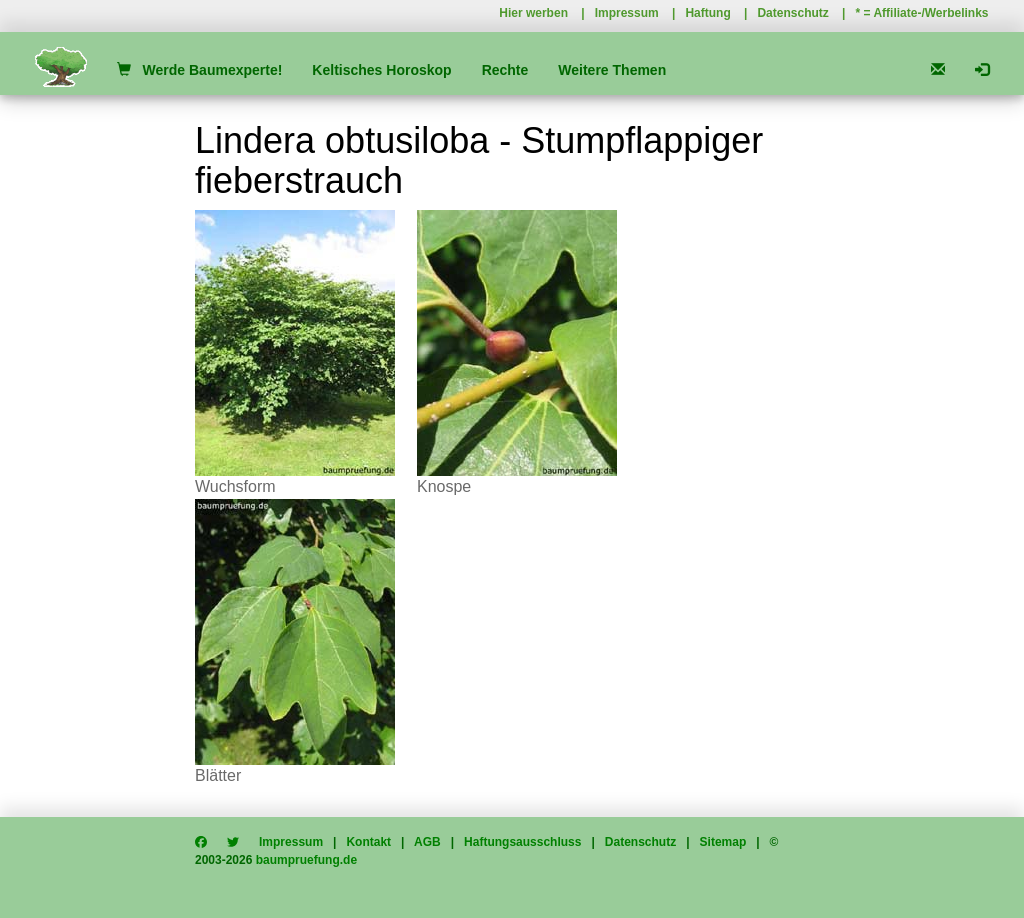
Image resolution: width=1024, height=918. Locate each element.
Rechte (505, 70)
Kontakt (368, 842)
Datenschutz (792, 13)
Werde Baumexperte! (199, 70)
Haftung (707, 13)
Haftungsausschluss (522, 842)
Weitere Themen (612, 70)
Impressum (627, 13)
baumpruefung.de (306, 860)
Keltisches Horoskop (381, 70)
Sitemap (723, 842)
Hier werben (533, 13)
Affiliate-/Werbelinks (930, 13)
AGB (427, 842)
